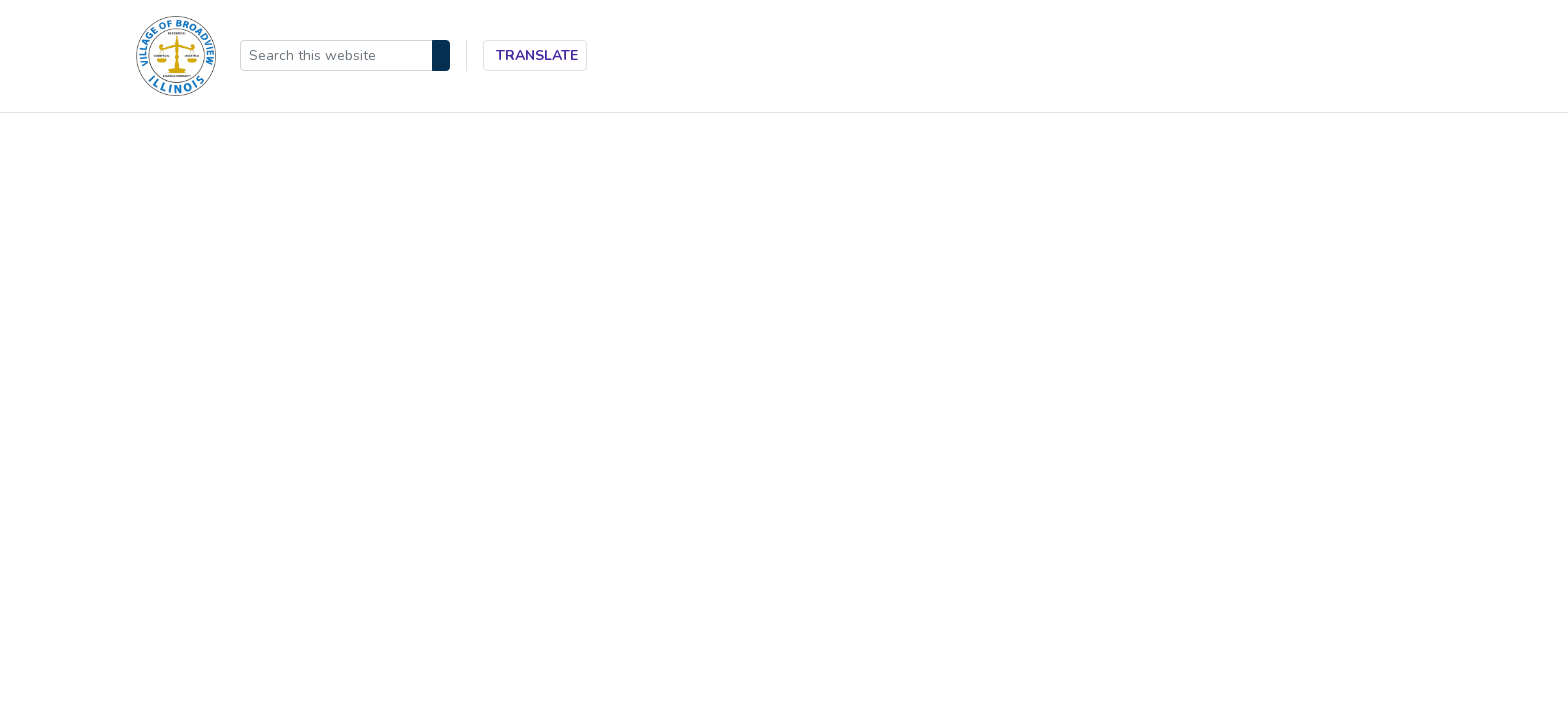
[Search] (441, 55)
